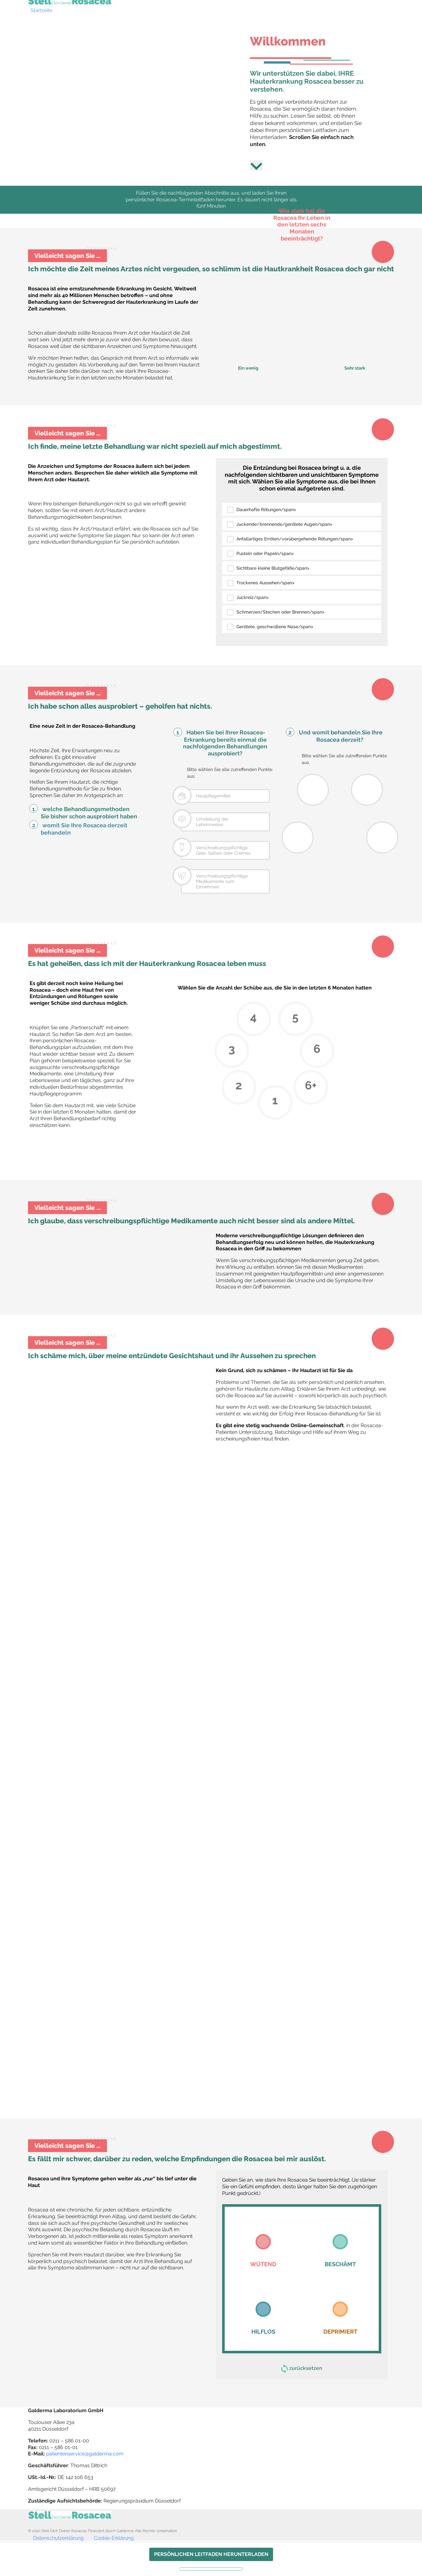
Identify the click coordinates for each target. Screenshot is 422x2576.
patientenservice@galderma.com (84, 2454)
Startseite (41, 10)
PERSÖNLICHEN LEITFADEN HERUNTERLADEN (211, 2554)
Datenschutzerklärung (58, 2538)
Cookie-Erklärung (114, 2538)
